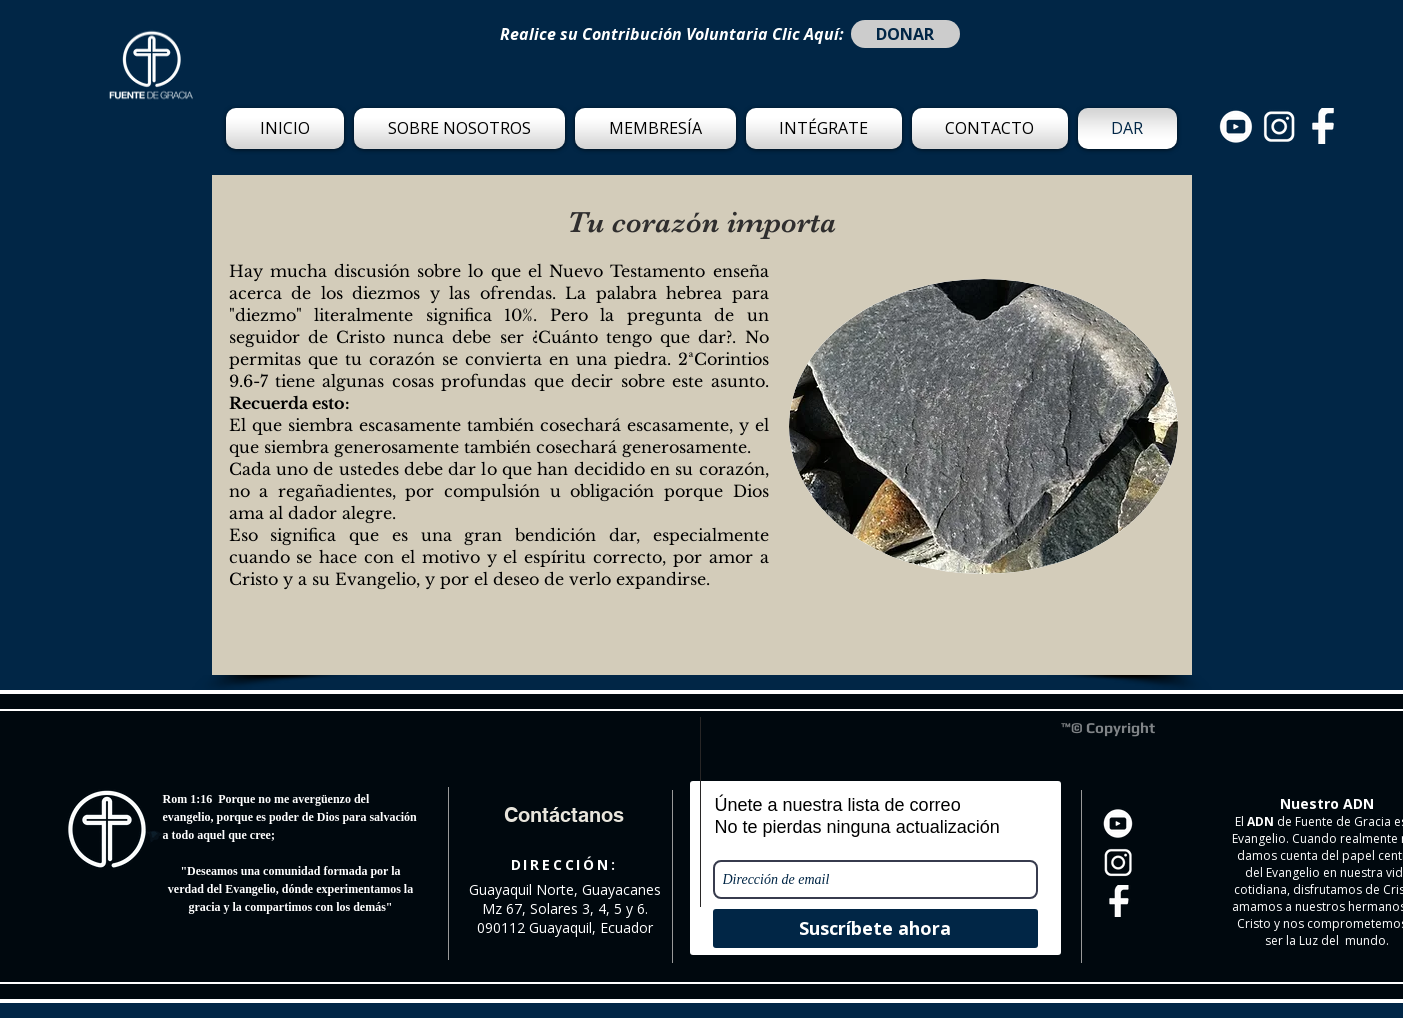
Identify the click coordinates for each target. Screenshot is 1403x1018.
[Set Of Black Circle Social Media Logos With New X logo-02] (1279, 126)
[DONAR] (905, 34)
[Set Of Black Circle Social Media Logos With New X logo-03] (1236, 126)
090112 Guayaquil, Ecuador (565, 927)
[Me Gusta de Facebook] (264, 763)
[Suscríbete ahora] (875, 928)
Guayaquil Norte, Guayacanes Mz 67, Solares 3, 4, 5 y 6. (565, 899)
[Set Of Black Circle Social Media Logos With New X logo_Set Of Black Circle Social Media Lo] (1322, 126)
